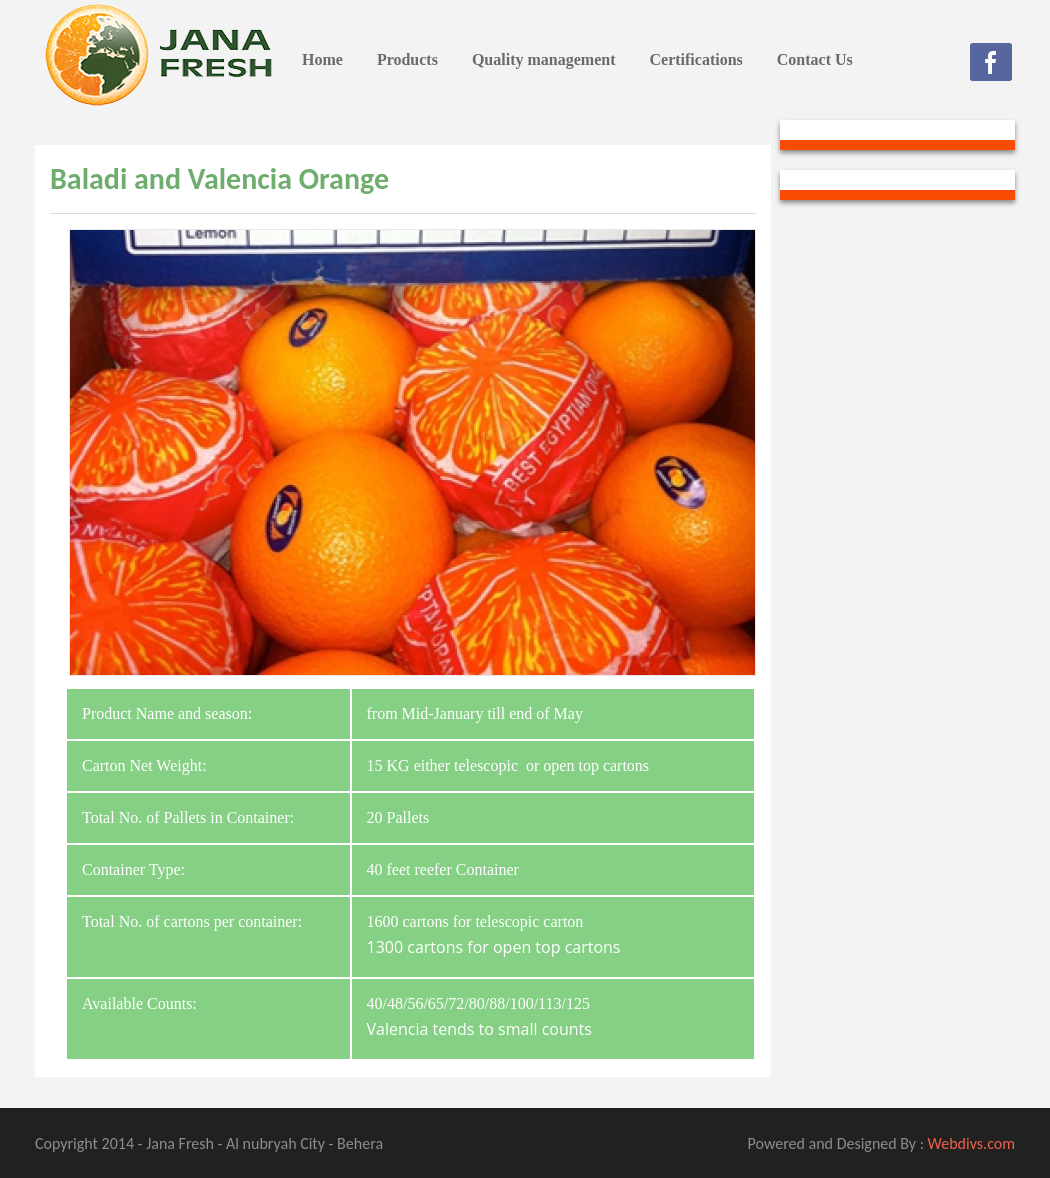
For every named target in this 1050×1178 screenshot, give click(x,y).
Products (407, 59)
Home (322, 59)
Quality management (544, 59)
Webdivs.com (971, 1143)
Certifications (695, 59)
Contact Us (815, 59)
